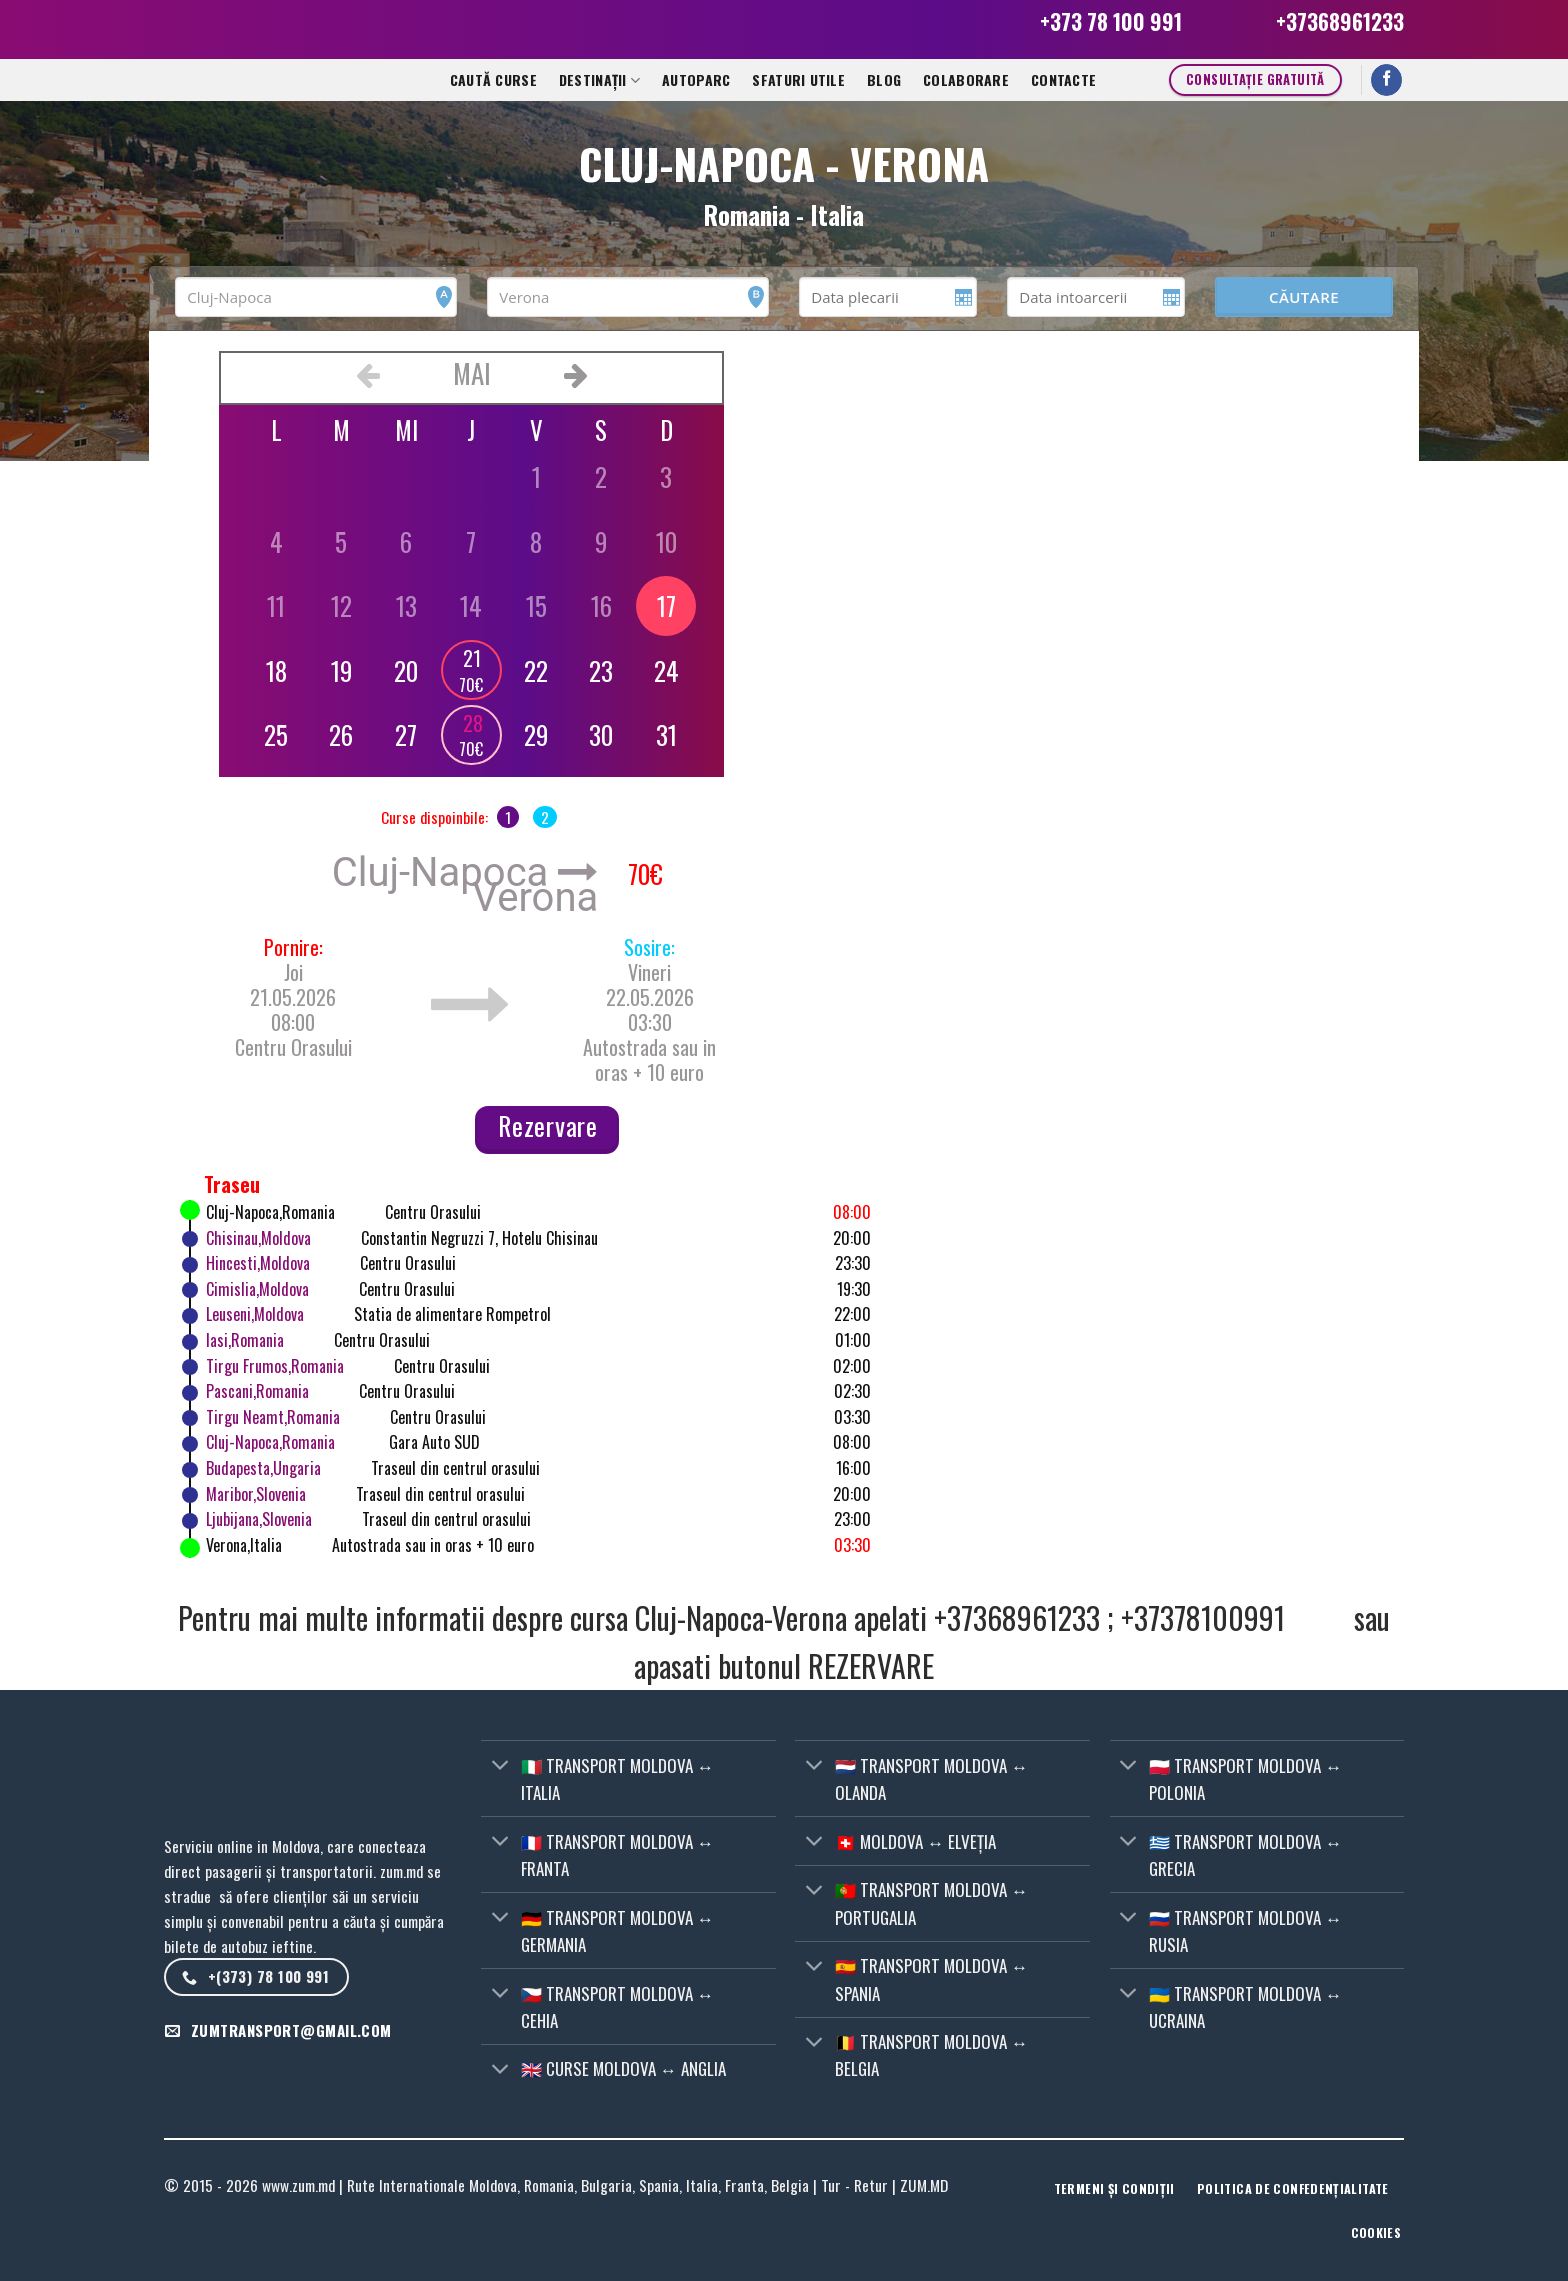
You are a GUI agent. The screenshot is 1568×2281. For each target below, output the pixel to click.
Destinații (599, 79)
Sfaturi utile (798, 79)
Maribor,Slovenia (256, 1494)
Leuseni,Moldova (255, 1314)
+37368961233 (1340, 21)
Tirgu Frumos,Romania (275, 1366)
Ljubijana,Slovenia (259, 1519)
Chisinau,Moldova (258, 1238)
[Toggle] (500, 1766)
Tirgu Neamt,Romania (273, 1417)
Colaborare (966, 79)
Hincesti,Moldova (258, 1263)
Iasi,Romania (245, 1340)
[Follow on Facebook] (1387, 80)
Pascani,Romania (257, 1391)
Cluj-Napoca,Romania (270, 1442)
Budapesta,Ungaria (263, 1468)
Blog (884, 79)
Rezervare (548, 1125)
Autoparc (696, 79)
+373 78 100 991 (1111, 21)
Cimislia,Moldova (257, 1289)
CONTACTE (1063, 79)
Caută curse (493, 79)
